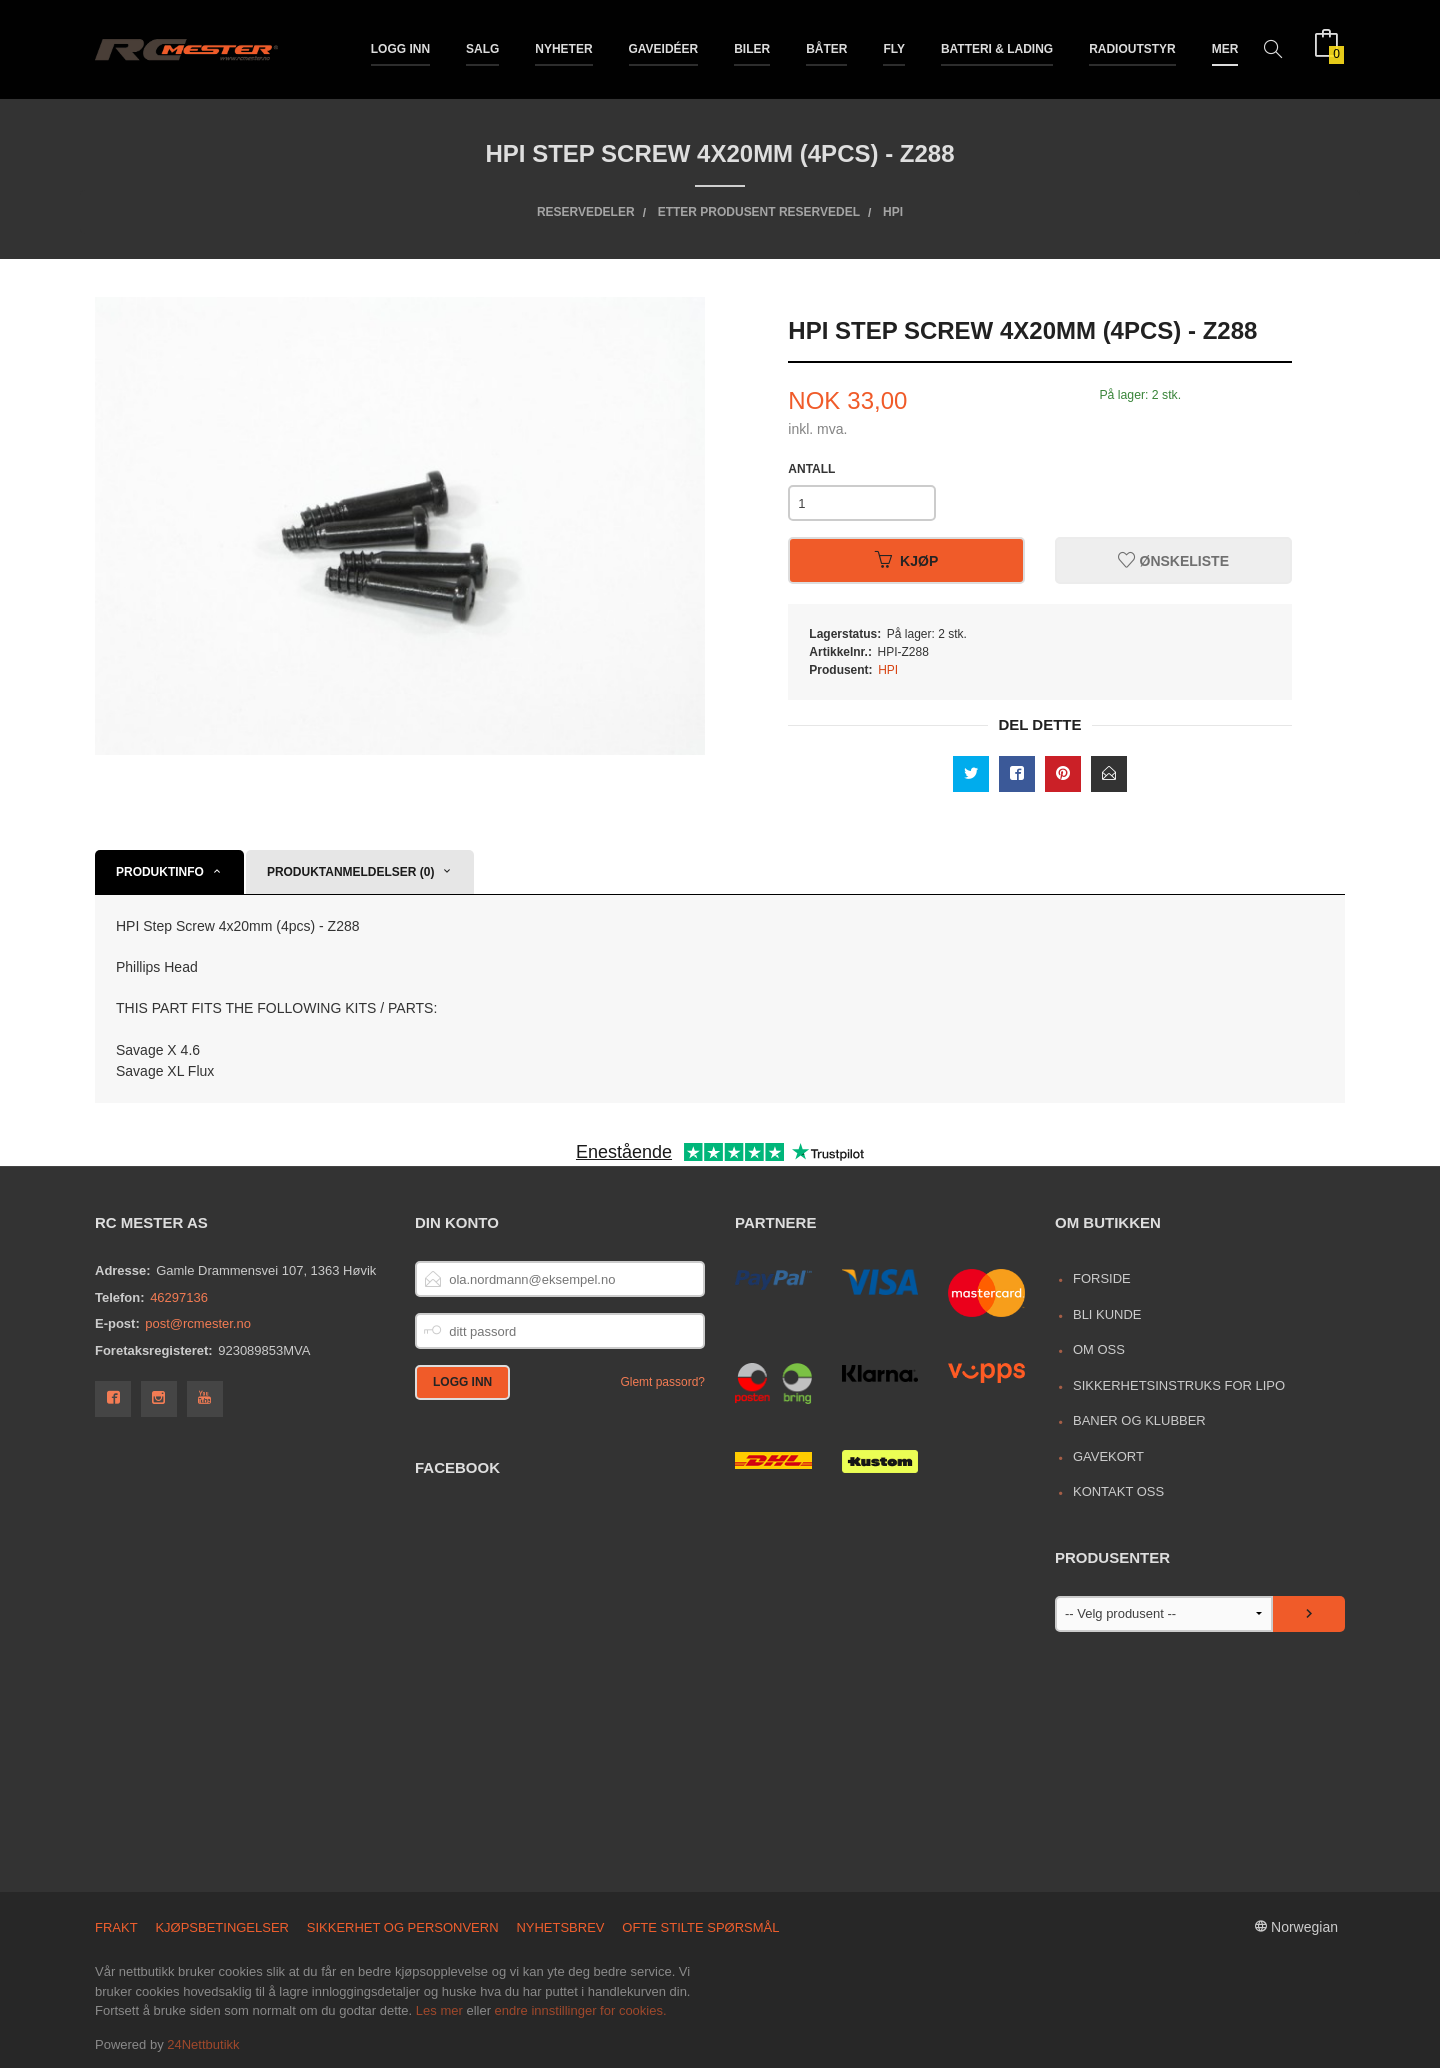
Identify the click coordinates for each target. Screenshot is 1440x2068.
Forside (1102, 1278)
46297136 (179, 1297)
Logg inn (400, 48)
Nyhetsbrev (560, 1927)
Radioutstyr (1132, 48)
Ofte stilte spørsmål (700, 1927)
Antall (811, 469)
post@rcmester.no (198, 1323)
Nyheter (563, 48)
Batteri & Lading (997, 48)
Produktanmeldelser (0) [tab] (351, 872)
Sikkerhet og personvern (403, 1927)
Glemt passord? (662, 1382)
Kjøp (906, 561)
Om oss (1099, 1349)
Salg (482, 48)
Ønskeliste (1173, 561)
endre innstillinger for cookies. (581, 2010)
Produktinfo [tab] (160, 872)
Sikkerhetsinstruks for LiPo (1179, 1385)
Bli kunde (1107, 1314)
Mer (1225, 48)
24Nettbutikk (203, 2044)
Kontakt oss (1118, 1491)
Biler (752, 48)
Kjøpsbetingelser (222, 1927)
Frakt (116, 1927)
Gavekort (1108, 1456)
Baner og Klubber (1139, 1420)
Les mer (439, 2010)
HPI (888, 670)
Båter (826, 48)
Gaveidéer (664, 48)
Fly (894, 48)
